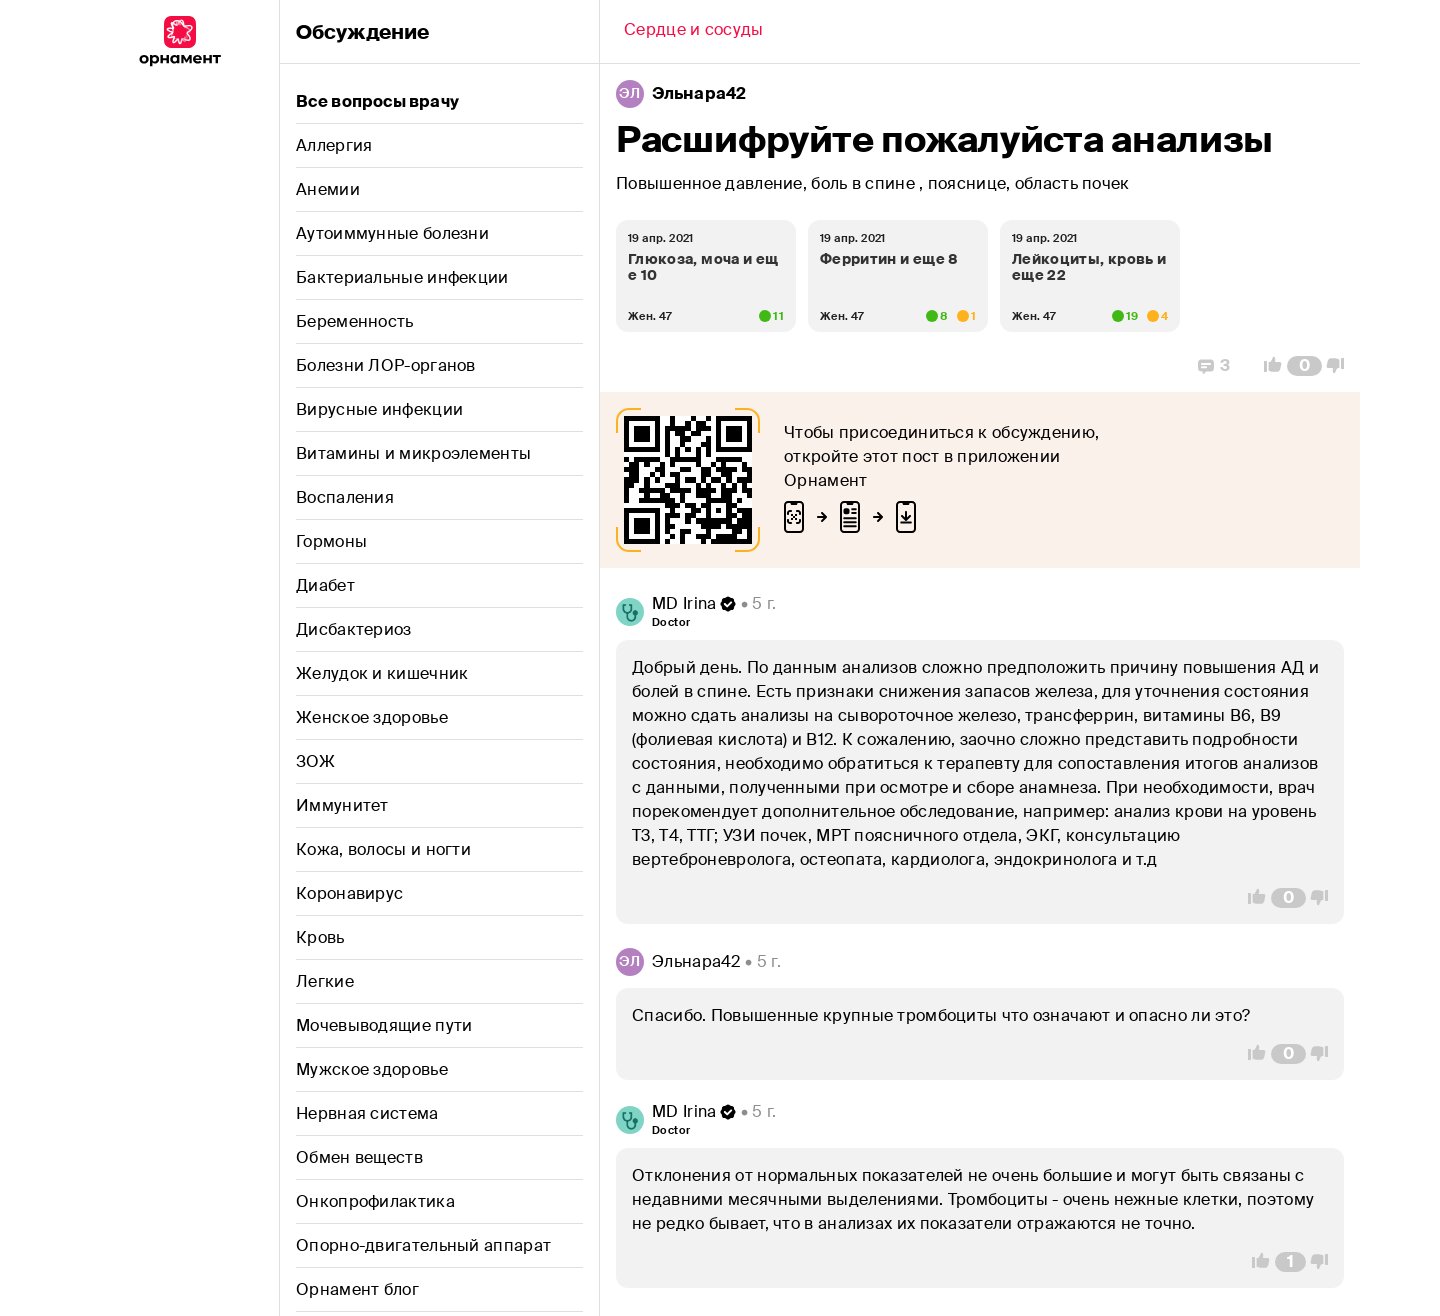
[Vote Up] (1267, 366)
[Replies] (1214, 366)
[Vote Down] (1341, 366)
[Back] (694, 32)
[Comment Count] (1304, 366)
